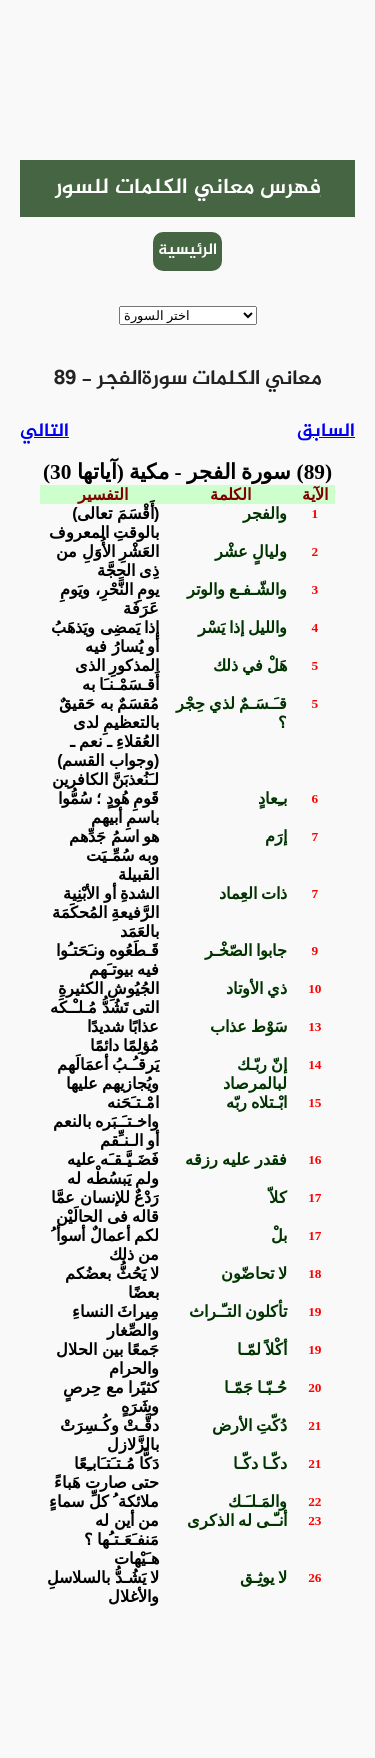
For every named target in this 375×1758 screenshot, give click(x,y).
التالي (44, 431)
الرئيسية (187, 250)
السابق (326, 431)
